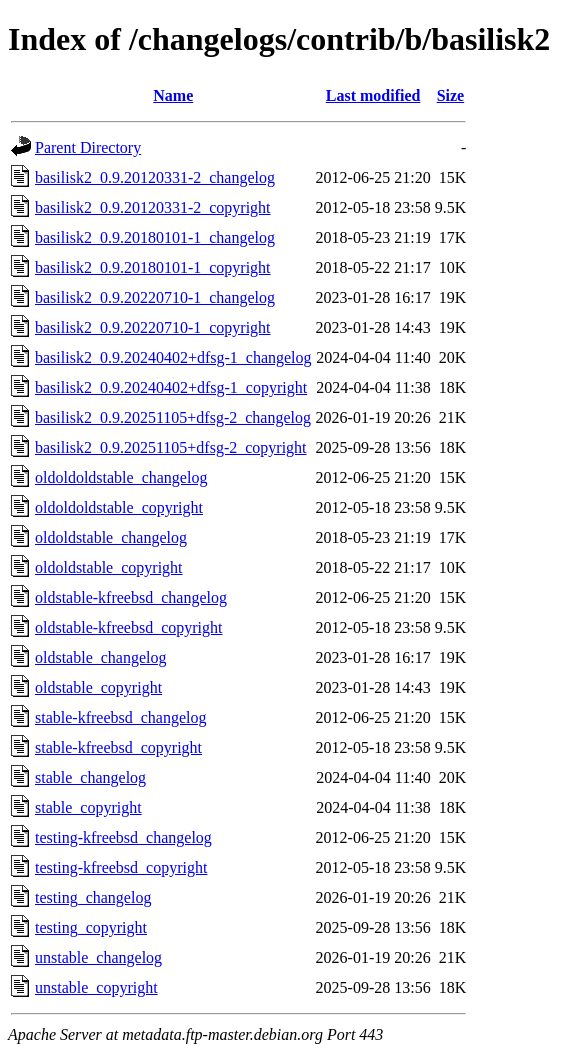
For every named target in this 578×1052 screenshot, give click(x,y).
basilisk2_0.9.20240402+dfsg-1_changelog (173, 357)
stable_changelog (90, 777)
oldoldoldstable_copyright (119, 507)
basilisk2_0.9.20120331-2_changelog (155, 177)
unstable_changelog (98, 957)
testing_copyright (91, 927)
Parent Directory (88, 147)
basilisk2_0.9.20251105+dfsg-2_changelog (173, 417)
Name (173, 95)
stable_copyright (88, 807)
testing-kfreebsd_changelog (123, 837)
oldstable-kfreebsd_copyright (129, 627)
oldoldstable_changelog (111, 537)
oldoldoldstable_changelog (121, 477)
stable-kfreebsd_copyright (118, 747)
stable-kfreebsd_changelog (120, 717)
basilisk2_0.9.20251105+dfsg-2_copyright (171, 447)
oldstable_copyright (98, 687)
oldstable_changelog (101, 657)
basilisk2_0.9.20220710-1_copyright (153, 327)
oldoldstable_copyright (109, 567)
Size (451, 95)
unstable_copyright (96, 987)
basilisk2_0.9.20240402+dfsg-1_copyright (171, 387)
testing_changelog (93, 897)
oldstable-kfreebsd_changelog (131, 597)
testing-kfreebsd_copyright (121, 867)
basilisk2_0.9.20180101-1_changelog (155, 237)
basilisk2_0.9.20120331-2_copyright (153, 207)
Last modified (373, 95)
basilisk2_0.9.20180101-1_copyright (153, 267)
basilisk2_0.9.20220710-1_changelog (155, 297)
